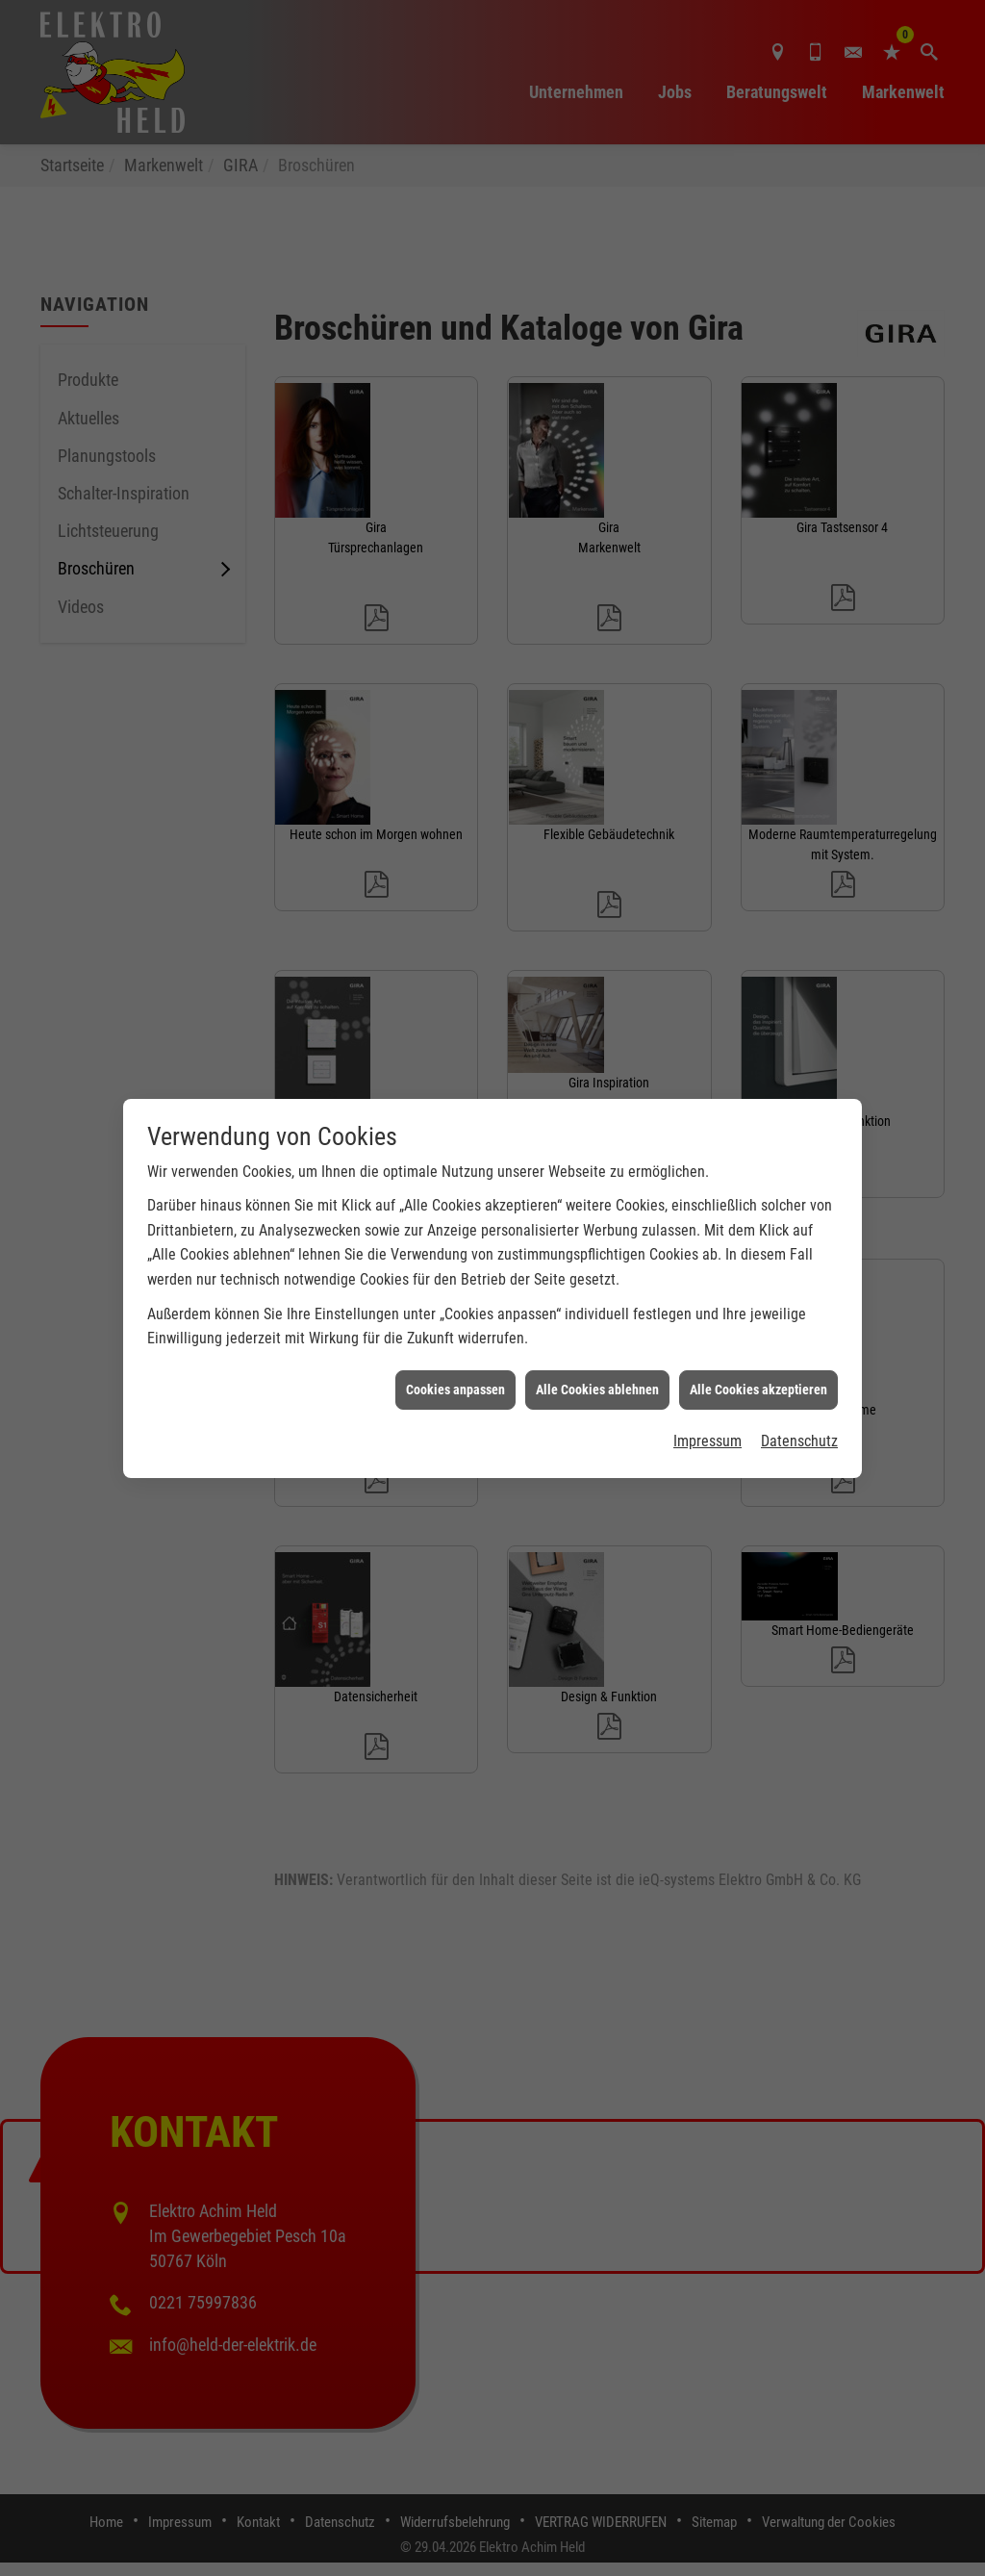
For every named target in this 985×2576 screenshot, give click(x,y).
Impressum (707, 1404)
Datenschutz (799, 1404)
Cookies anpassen (455, 1352)
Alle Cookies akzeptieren (758, 1352)
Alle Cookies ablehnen (597, 1352)
